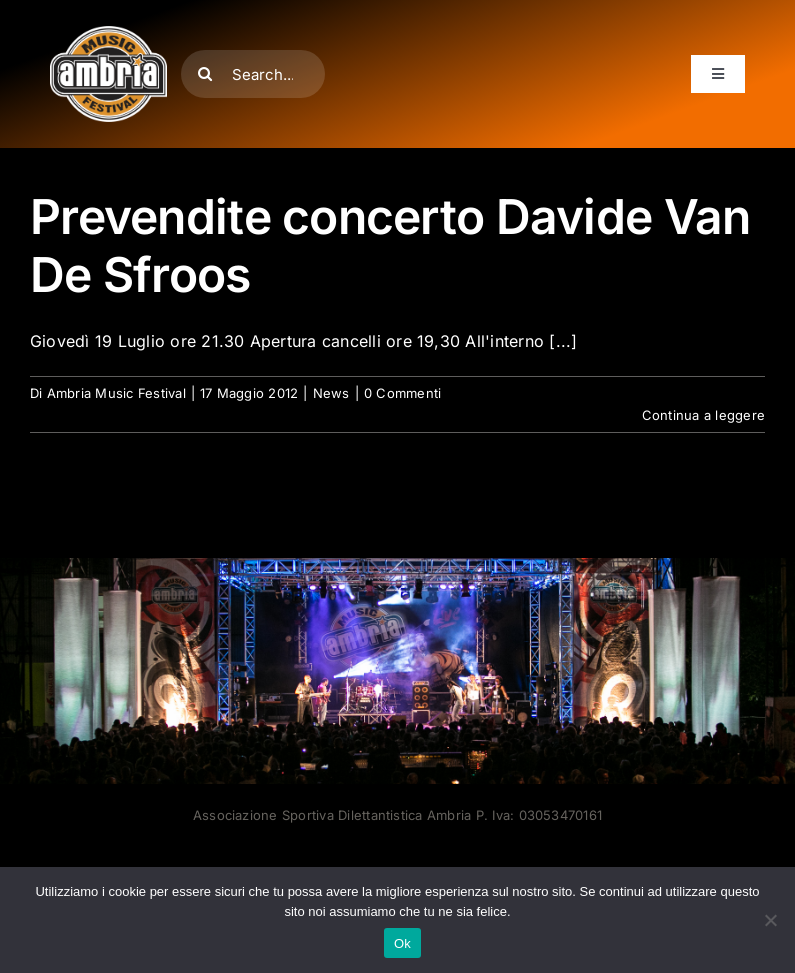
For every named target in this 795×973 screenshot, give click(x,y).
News (331, 393)
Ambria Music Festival (116, 393)
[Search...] (253, 74)
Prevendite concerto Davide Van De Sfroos (390, 245)
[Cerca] (205, 74)
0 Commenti (402, 393)
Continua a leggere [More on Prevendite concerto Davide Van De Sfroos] (703, 415)
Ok (402, 943)
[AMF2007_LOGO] (108, 34)
